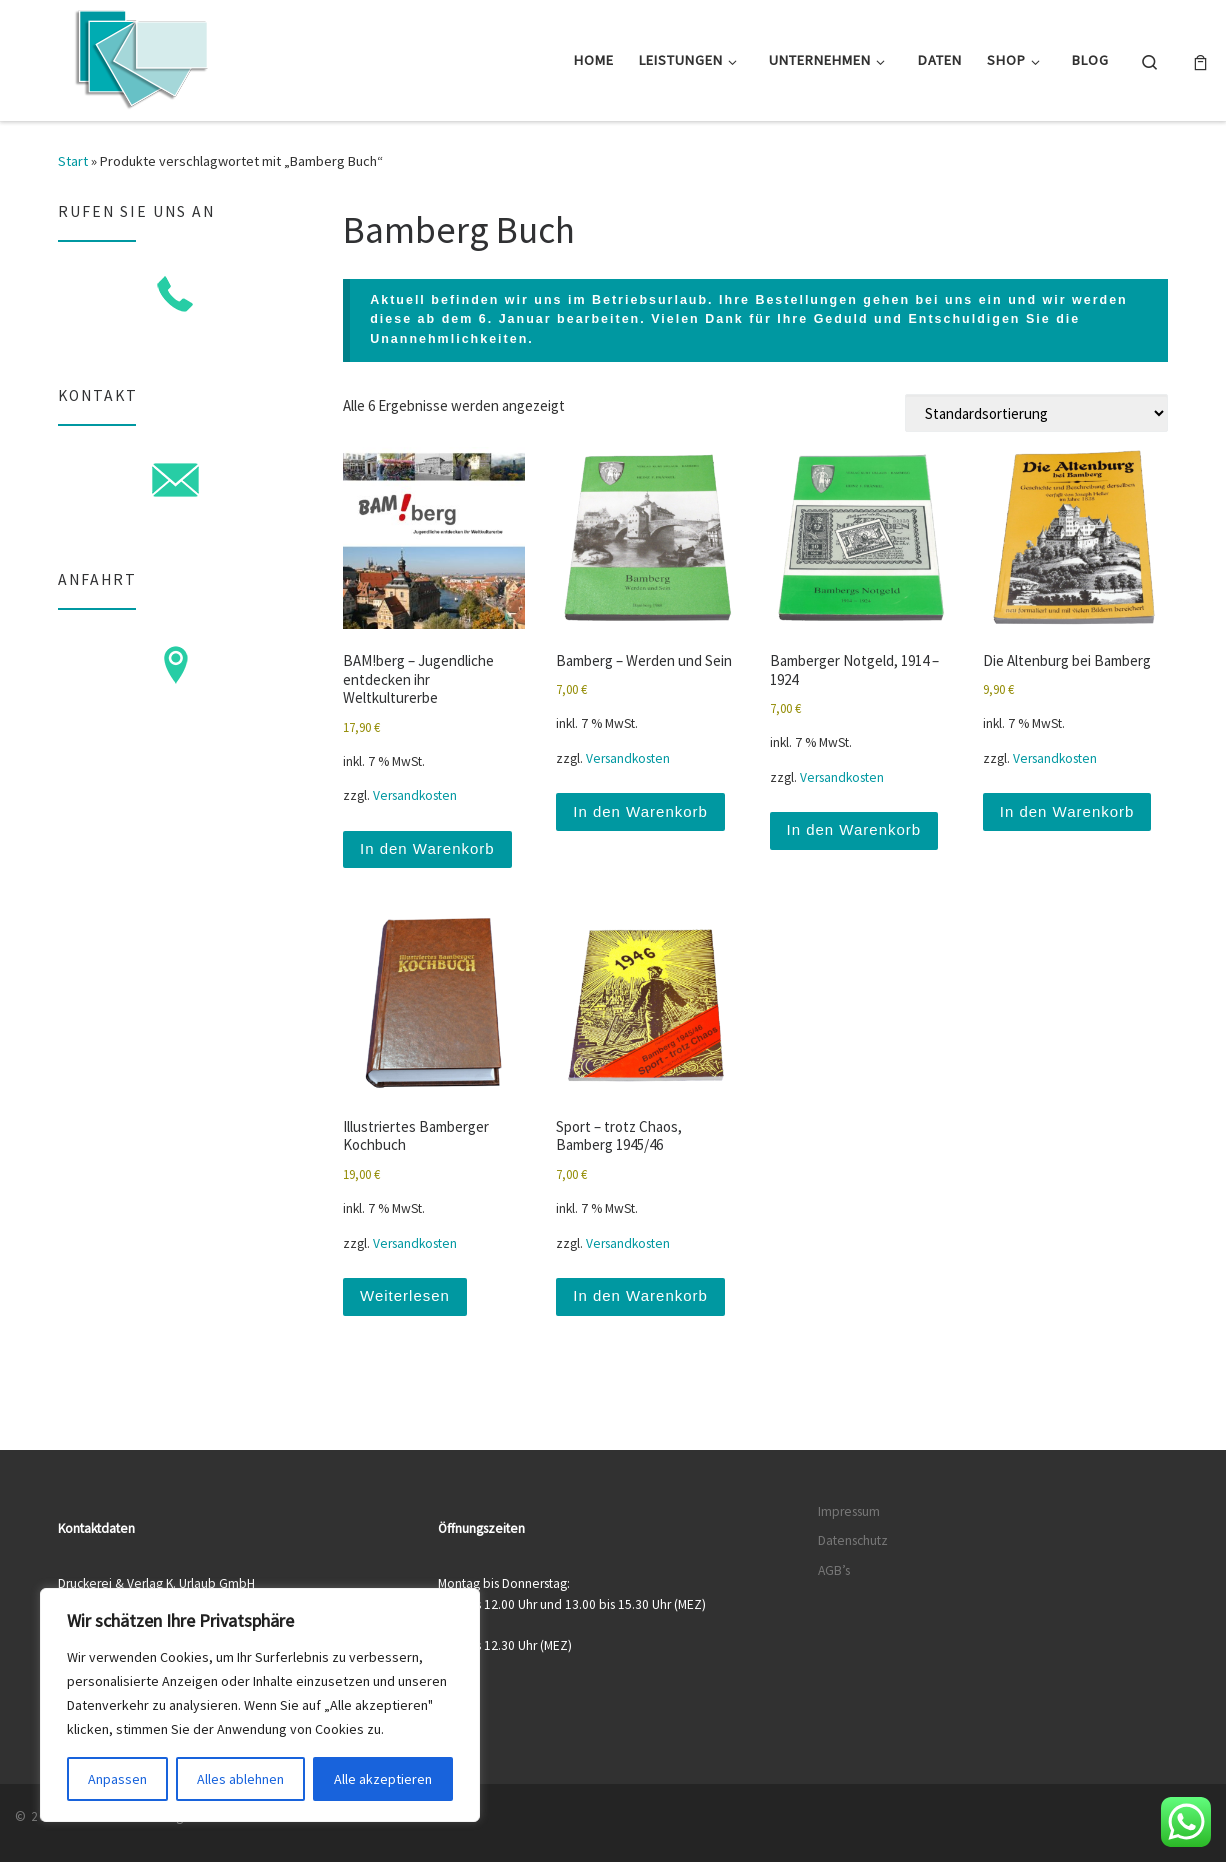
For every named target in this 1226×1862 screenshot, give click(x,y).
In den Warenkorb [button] (427, 848)
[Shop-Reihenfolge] (1036, 413)
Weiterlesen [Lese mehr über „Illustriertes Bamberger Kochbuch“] (405, 1295)
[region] (260, 1705)
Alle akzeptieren (383, 1779)
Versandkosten (415, 795)
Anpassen (117, 1779)
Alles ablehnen (240, 1779)
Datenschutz (853, 1540)
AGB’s (834, 1570)
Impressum (849, 1511)
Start (73, 161)
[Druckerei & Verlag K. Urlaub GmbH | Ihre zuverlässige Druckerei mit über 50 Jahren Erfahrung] (140, 56)
